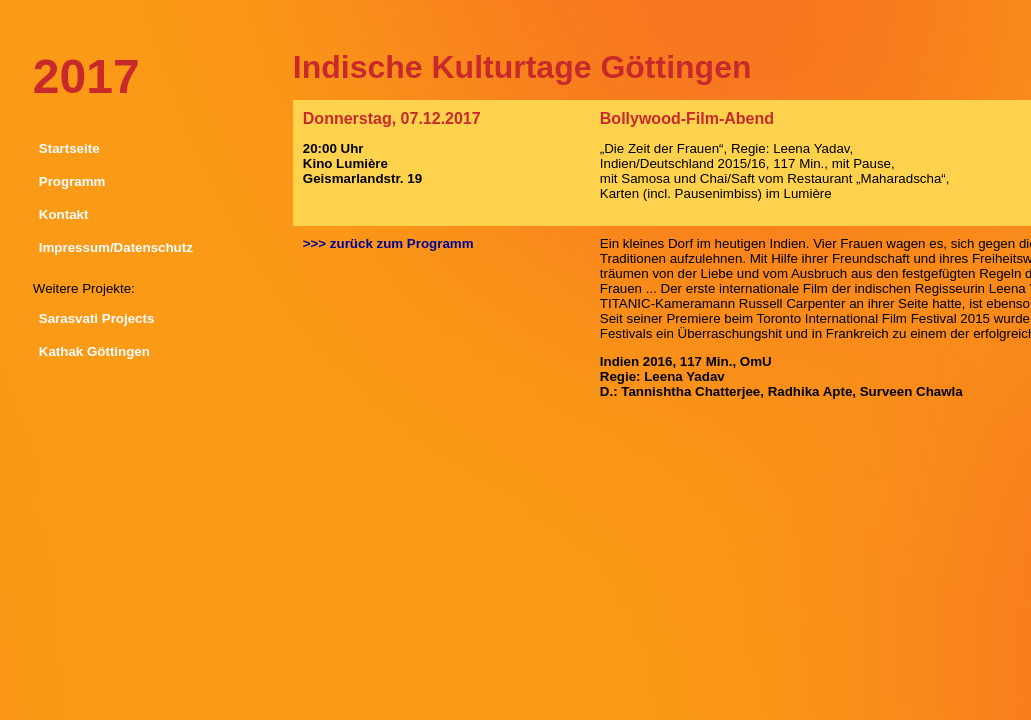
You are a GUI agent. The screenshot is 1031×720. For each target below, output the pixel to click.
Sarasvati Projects (97, 318)
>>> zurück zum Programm (388, 243)
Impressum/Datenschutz (116, 247)
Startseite (69, 148)
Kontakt (64, 214)
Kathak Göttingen (94, 351)
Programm (72, 181)
